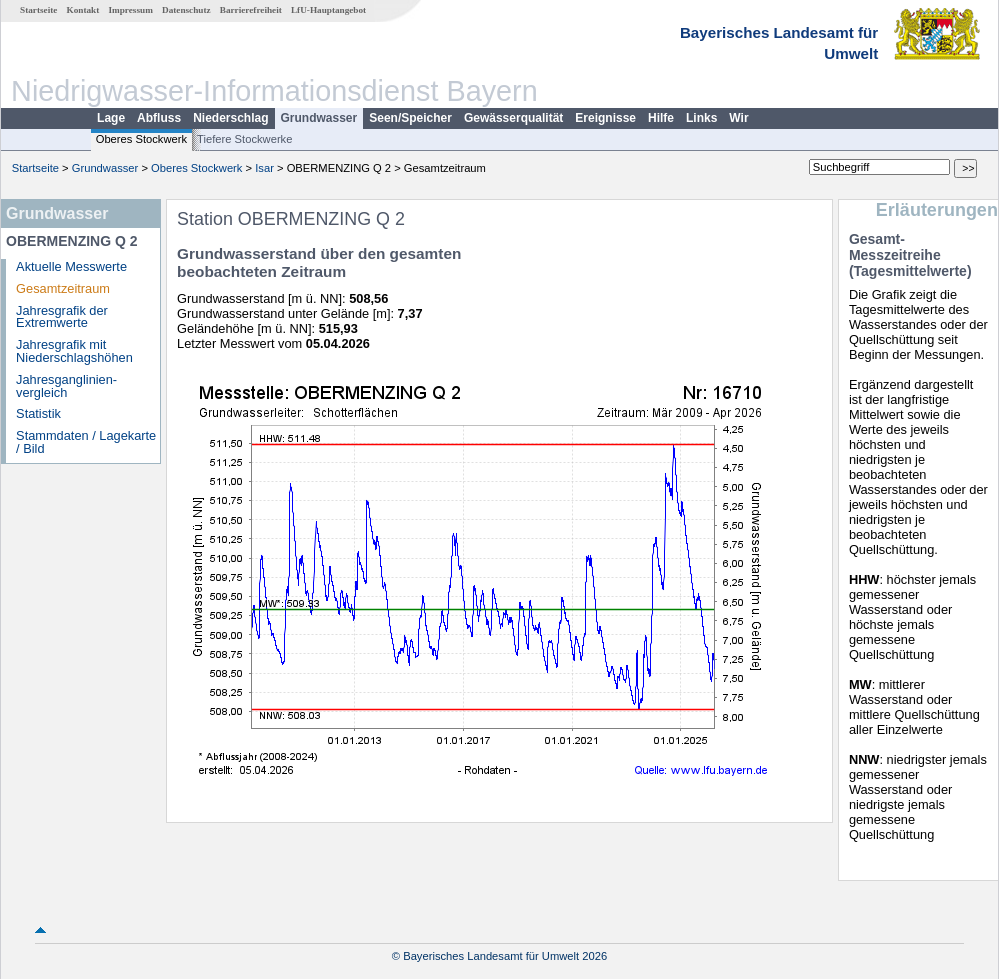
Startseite (38, 10)
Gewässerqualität (513, 118)
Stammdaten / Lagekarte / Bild (86, 442)
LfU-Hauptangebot (328, 10)
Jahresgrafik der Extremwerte (62, 317)
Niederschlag (230, 118)
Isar (264, 168)
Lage (111, 118)
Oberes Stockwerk (141, 139)
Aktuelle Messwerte (71, 266)
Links (701, 118)
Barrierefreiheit (251, 10)
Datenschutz (186, 10)
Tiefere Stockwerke (244, 139)
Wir (738, 118)
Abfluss (159, 118)
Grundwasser (319, 118)
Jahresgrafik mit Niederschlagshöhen (74, 351)
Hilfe (661, 118)
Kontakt (83, 10)
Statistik (38, 413)
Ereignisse (605, 118)
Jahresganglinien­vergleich (66, 386)
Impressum (131, 10)
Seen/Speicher (410, 118)
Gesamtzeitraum (63, 288)
